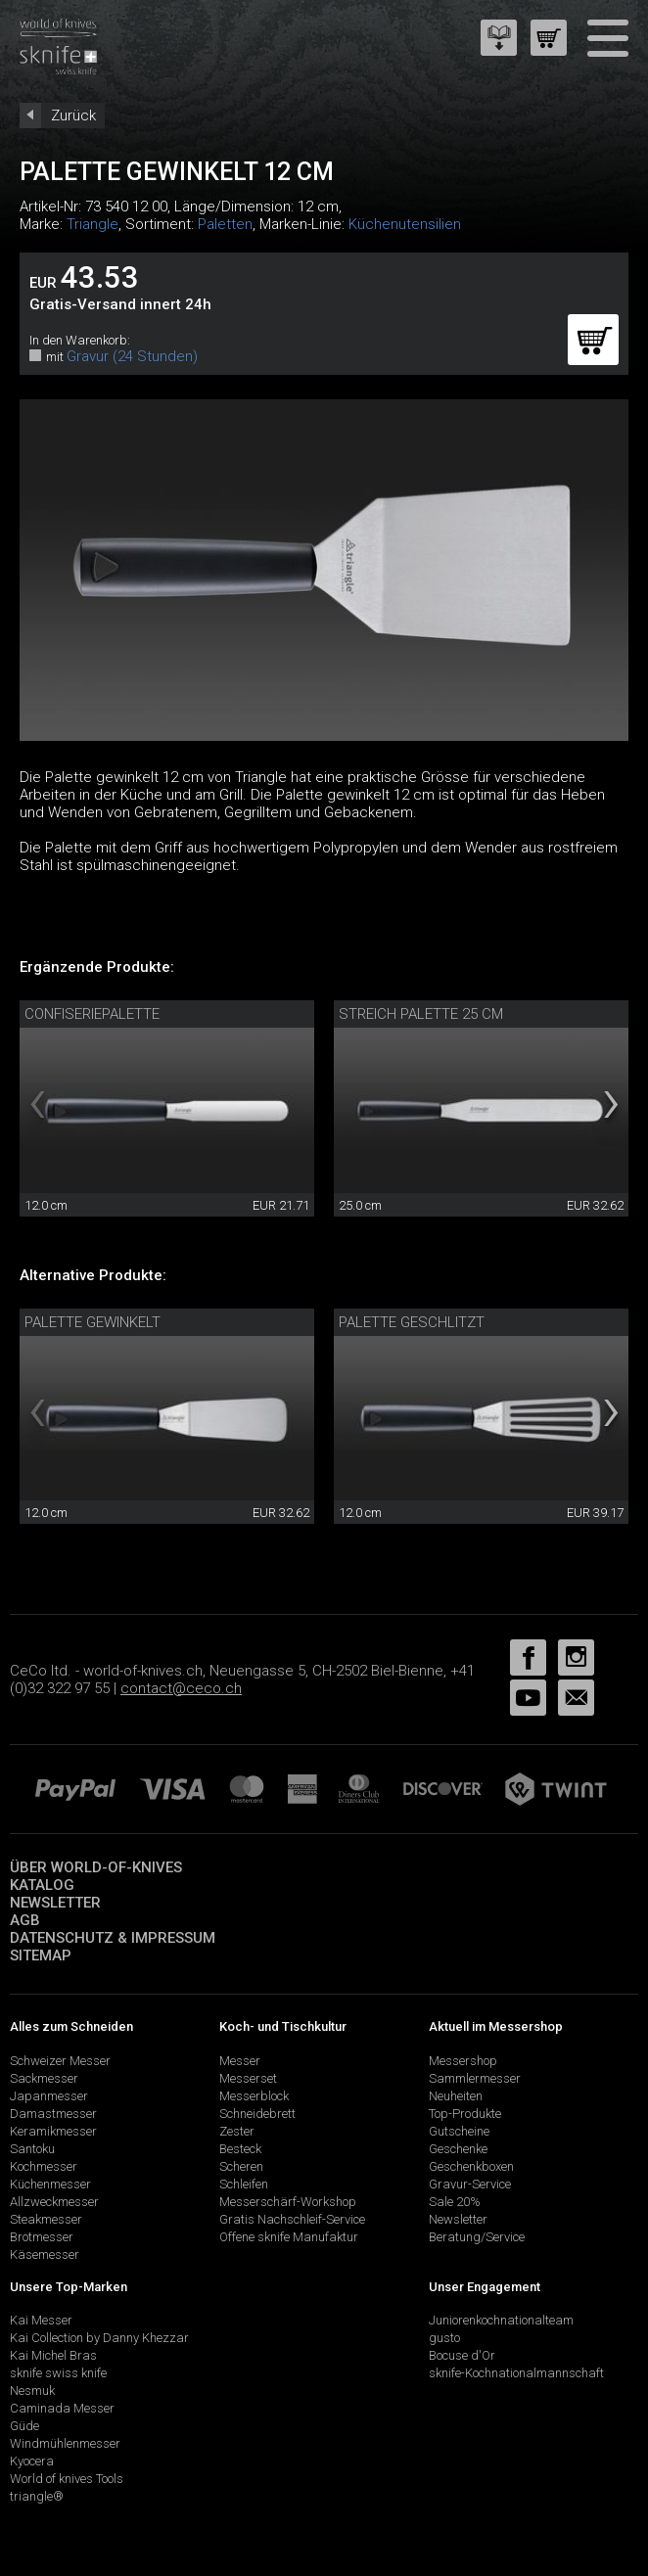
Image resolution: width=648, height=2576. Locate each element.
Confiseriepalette (92, 1014)
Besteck (240, 2148)
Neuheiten (456, 2096)
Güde (24, 2425)
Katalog (42, 1885)
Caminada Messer (62, 2408)
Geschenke (458, 2148)
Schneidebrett (257, 2113)
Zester (237, 2131)
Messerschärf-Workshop (287, 2201)
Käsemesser (44, 2254)
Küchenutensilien (404, 224)
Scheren (241, 2166)
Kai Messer (41, 2320)
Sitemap (40, 1955)
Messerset (248, 2078)
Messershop (463, 2060)
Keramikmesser (53, 2131)
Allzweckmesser (54, 2201)
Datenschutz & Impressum (112, 1938)
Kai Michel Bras (53, 2355)
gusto (444, 2337)
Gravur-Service (470, 2184)
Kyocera (32, 2461)
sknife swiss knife (58, 2373)
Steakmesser (46, 2219)
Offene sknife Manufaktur (288, 2237)
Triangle (92, 224)
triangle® (37, 2496)
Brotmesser (41, 2237)
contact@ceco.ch (181, 1688)
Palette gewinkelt (92, 1322)
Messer (239, 2060)
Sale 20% (455, 2201)
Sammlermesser (475, 2078)
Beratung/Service (477, 2237)
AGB (25, 1920)
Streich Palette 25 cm (421, 1014)
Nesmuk (32, 2390)
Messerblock (254, 2096)
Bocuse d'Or (462, 2355)
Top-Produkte (465, 2113)
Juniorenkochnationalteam (501, 2320)
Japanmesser (49, 2096)
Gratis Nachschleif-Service (292, 2219)
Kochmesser (43, 2166)
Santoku (32, 2148)
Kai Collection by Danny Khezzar (99, 2337)
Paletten (225, 224)
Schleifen (243, 2184)
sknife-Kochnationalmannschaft (516, 2373)
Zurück (73, 115)
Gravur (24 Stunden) (132, 356)
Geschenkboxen (471, 2166)
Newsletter (55, 1902)
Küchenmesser (50, 2184)
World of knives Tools (66, 2478)
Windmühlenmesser (65, 2443)
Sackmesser (44, 2078)
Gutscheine (459, 2131)
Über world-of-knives (96, 1867)
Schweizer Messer (60, 2060)
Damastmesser (53, 2113)
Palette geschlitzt (412, 1322)
